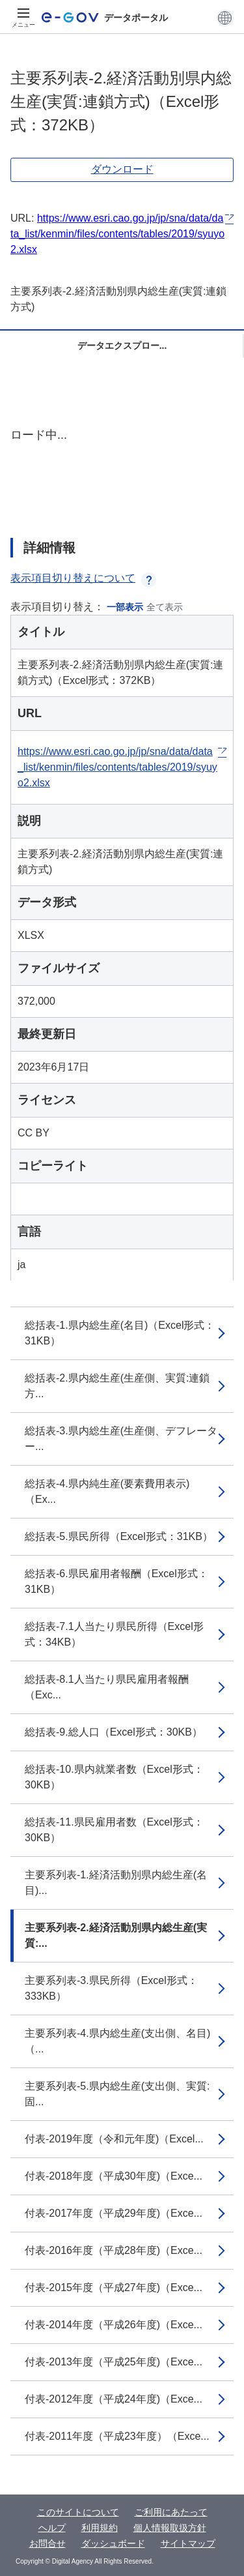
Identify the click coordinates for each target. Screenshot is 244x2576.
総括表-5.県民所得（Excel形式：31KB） (119, 1536)
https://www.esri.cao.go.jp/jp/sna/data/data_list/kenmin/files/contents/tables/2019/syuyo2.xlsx (117, 234)
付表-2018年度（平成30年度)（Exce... (113, 2176)
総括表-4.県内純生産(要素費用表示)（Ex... (107, 1491)
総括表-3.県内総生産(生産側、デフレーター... (121, 1438)
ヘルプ (52, 2528)
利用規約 (99, 2528)
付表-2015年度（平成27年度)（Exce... (113, 2287)
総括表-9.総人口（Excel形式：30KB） (113, 1732)
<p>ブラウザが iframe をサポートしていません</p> (122, 471)
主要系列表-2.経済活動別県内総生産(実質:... (116, 1935)
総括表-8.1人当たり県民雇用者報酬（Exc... (107, 1687)
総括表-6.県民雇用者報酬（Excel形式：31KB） (116, 1581)
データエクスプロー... (122, 345)
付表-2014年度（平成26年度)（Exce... (113, 2324)
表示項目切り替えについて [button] (83, 578)
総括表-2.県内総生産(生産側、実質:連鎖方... (117, 1385)
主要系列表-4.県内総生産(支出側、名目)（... (117, 2041)
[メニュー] (23, 17)
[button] (225, 17)
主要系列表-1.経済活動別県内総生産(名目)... (116, 1882)
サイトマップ (188, 2543)
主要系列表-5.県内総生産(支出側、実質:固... (117, 2093)
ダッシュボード (113, 2543)
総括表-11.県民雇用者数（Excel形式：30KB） (114, 1829)
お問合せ (47, 2543)
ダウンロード (122, 169)
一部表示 (125, 607)
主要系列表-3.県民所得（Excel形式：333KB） (111, 1988)
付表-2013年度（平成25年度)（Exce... (113, 2361)
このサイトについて (78, 2512)
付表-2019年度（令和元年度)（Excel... (114, 2138)
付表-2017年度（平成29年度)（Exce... (113, 2213)
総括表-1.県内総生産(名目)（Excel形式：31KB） (120, 1333)
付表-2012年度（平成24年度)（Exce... (113, 2399)
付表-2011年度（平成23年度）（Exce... (117, 2436)
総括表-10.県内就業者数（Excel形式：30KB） (114, 1777)
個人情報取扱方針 (169, 2528)
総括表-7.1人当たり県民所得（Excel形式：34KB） (114, 1634)
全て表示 (164, 607)
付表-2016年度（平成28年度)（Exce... (113, 2250)
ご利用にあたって (171, 2512)
